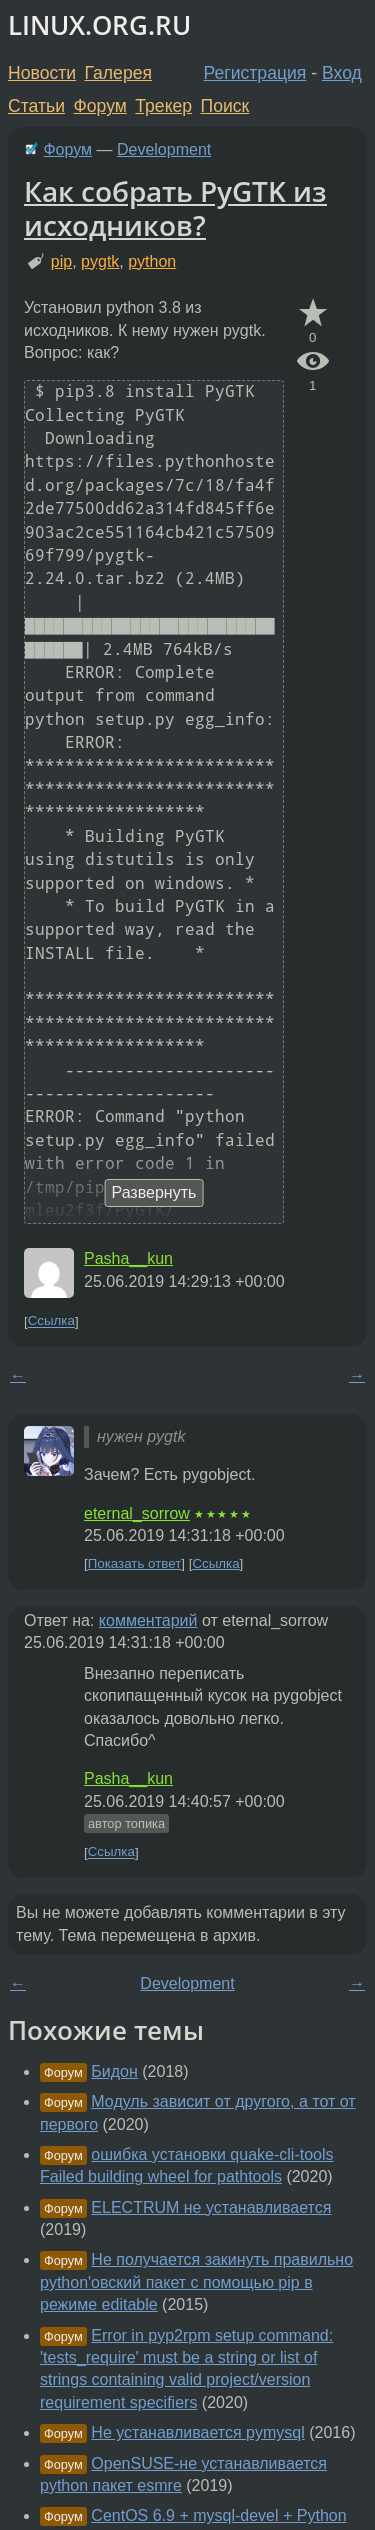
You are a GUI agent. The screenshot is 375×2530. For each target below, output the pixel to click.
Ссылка (51, 1321)
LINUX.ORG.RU (99, 25)
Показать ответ (135, 1563)
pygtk (100, 261)
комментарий (148, 1620)
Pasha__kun (128, 1258)
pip (61, 261)
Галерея (118, 73)
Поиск (225, 106)
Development (164, 149)
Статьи (36, 106)
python (152, 261)
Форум (99, 106)
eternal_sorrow (137, 1513)
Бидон (114, 2071)
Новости (42, 73)
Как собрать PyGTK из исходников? (175, 208)
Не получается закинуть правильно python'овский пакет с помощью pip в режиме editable (196, 2282)
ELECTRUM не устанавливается (211, 2207)
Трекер (163, 106)
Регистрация (255, 73)
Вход (342, 73)
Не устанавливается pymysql (197, 2432)
